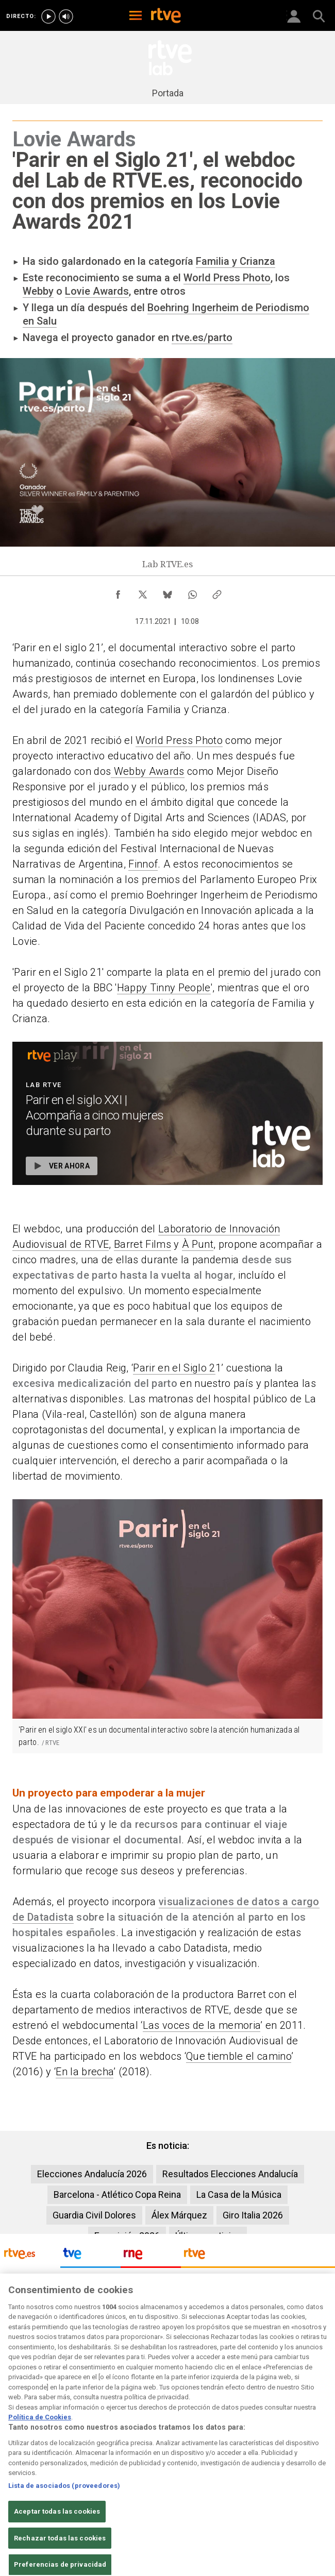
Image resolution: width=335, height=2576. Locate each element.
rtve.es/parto (202, 337)
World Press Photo (227, 278)
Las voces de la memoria (202, 2025)
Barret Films (142, 1244)
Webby (38, 291)
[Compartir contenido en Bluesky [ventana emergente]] (167, 592)
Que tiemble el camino (238, 2056)
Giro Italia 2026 (253, 2215)
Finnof (143, 864)
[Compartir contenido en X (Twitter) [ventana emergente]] (142, 592)
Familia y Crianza (235, 261)
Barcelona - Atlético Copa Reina (117, 2194)
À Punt (197, 1244)
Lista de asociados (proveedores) (64, 2522)
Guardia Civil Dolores (94, 2215)
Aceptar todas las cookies (57, 2548)
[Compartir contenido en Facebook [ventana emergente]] (118, 592)
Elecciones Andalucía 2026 (92, 2173)
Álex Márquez (179, 2215)
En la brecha (84, 2071)
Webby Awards (147, 771)
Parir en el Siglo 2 (174, 1368)
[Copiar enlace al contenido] (217, 592)
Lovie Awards (97, 291)
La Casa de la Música (238, 2194)
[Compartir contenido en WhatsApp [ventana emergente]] (192, 592)
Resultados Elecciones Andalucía (230, 2173)
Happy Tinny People (164, 987)
